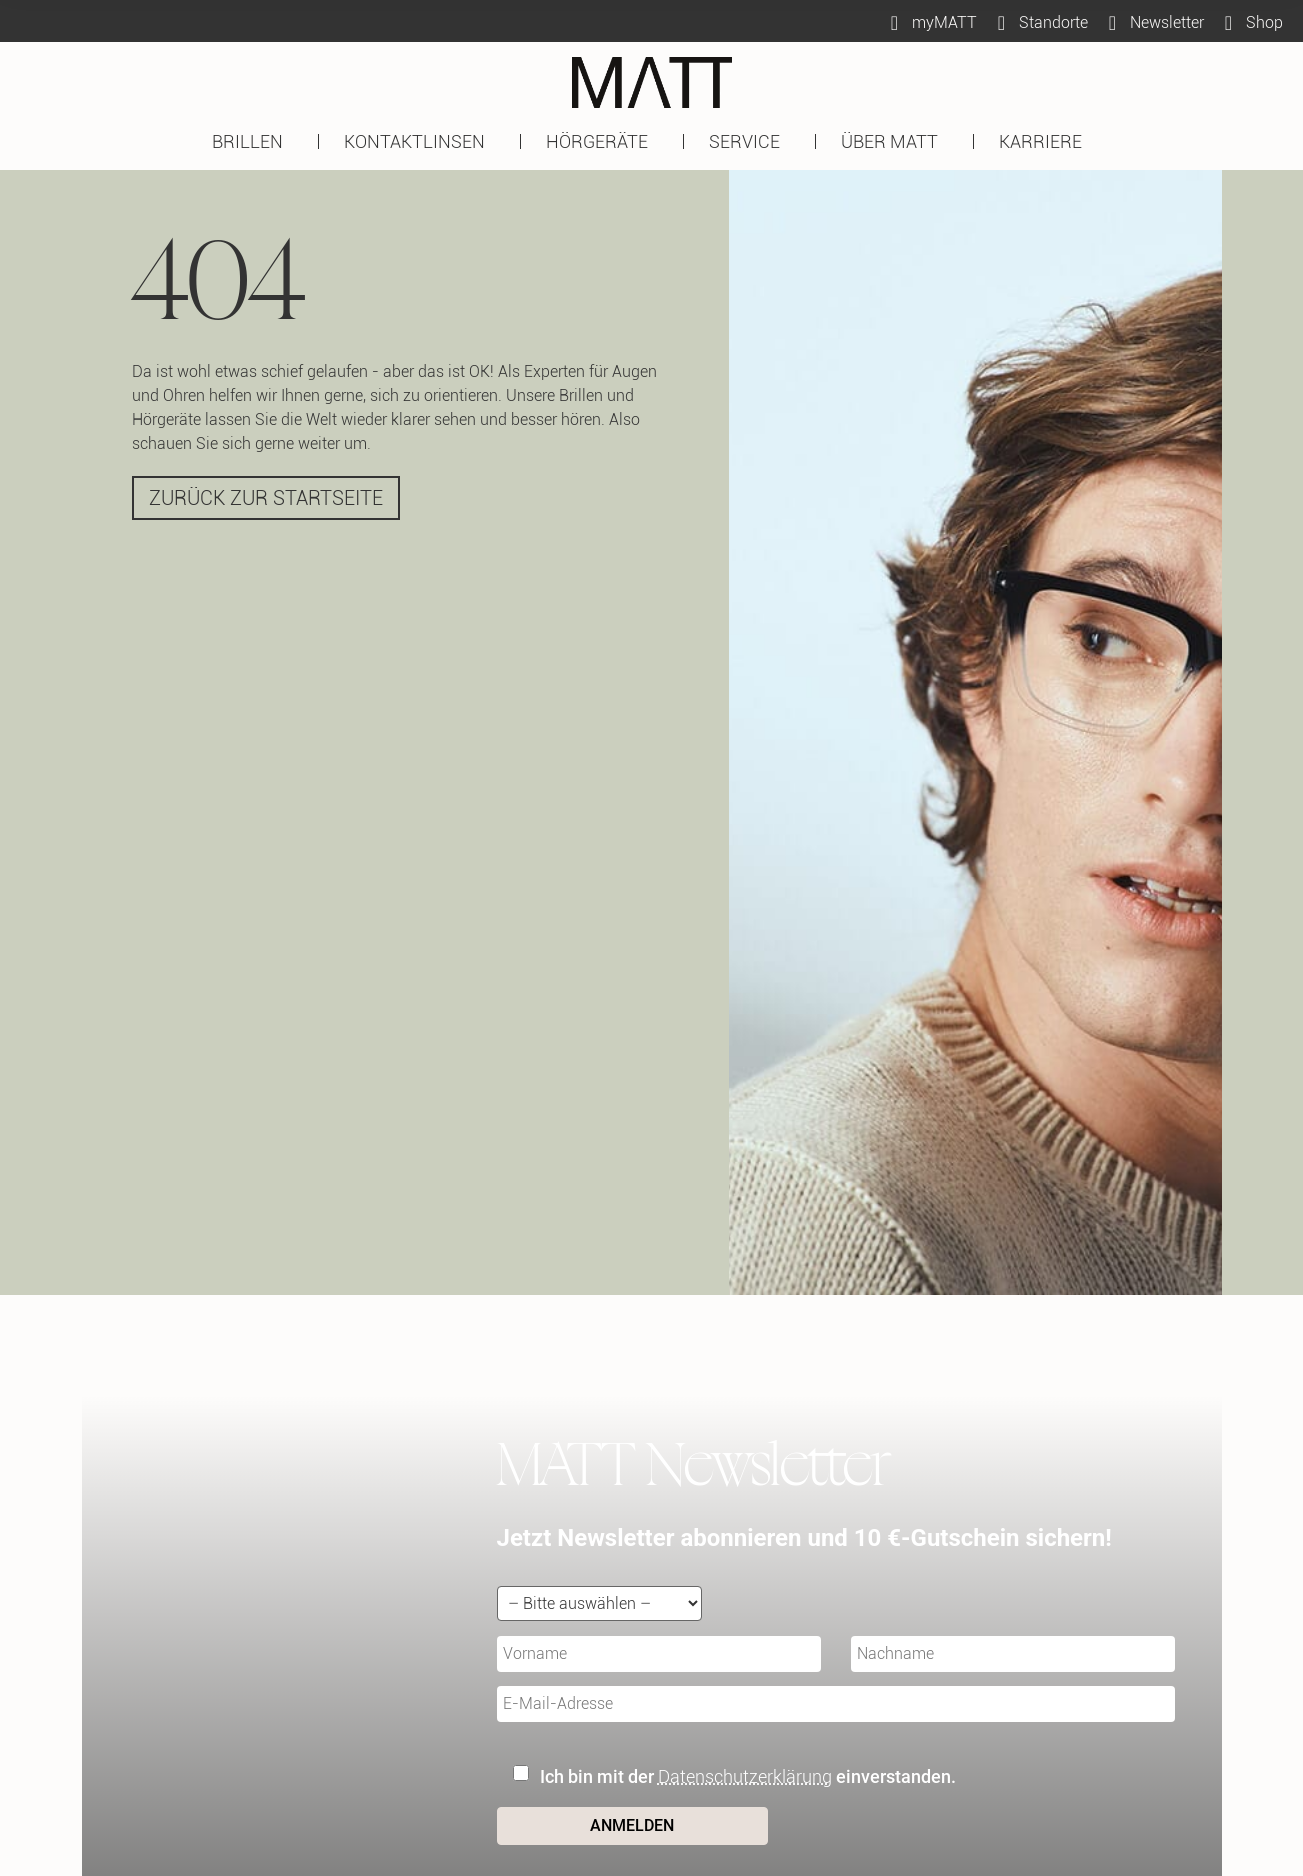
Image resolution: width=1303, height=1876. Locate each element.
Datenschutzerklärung (745, 1776)
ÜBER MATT (894, 141)
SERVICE (749, 141)
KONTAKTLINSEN (419, 141)
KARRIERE (1045, 141)
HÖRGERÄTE (602, 141)
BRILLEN (252, 141)
